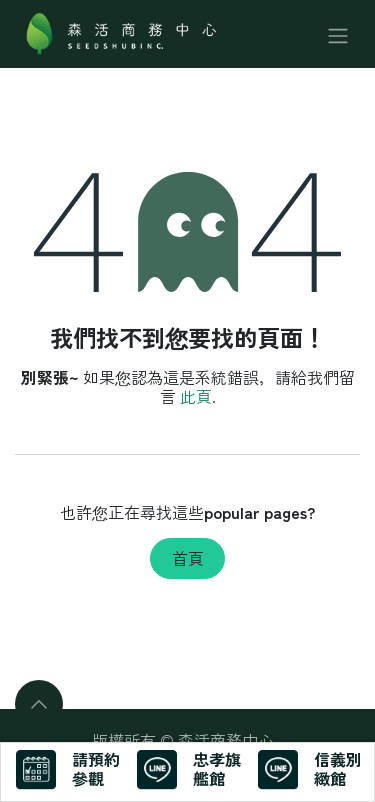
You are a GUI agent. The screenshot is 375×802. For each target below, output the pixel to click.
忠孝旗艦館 (217, 769)
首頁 (188, 558)
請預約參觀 (96, 769)
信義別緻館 (338, 769)
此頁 (196, 396)
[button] (39, 704)
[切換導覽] (338, 33)
